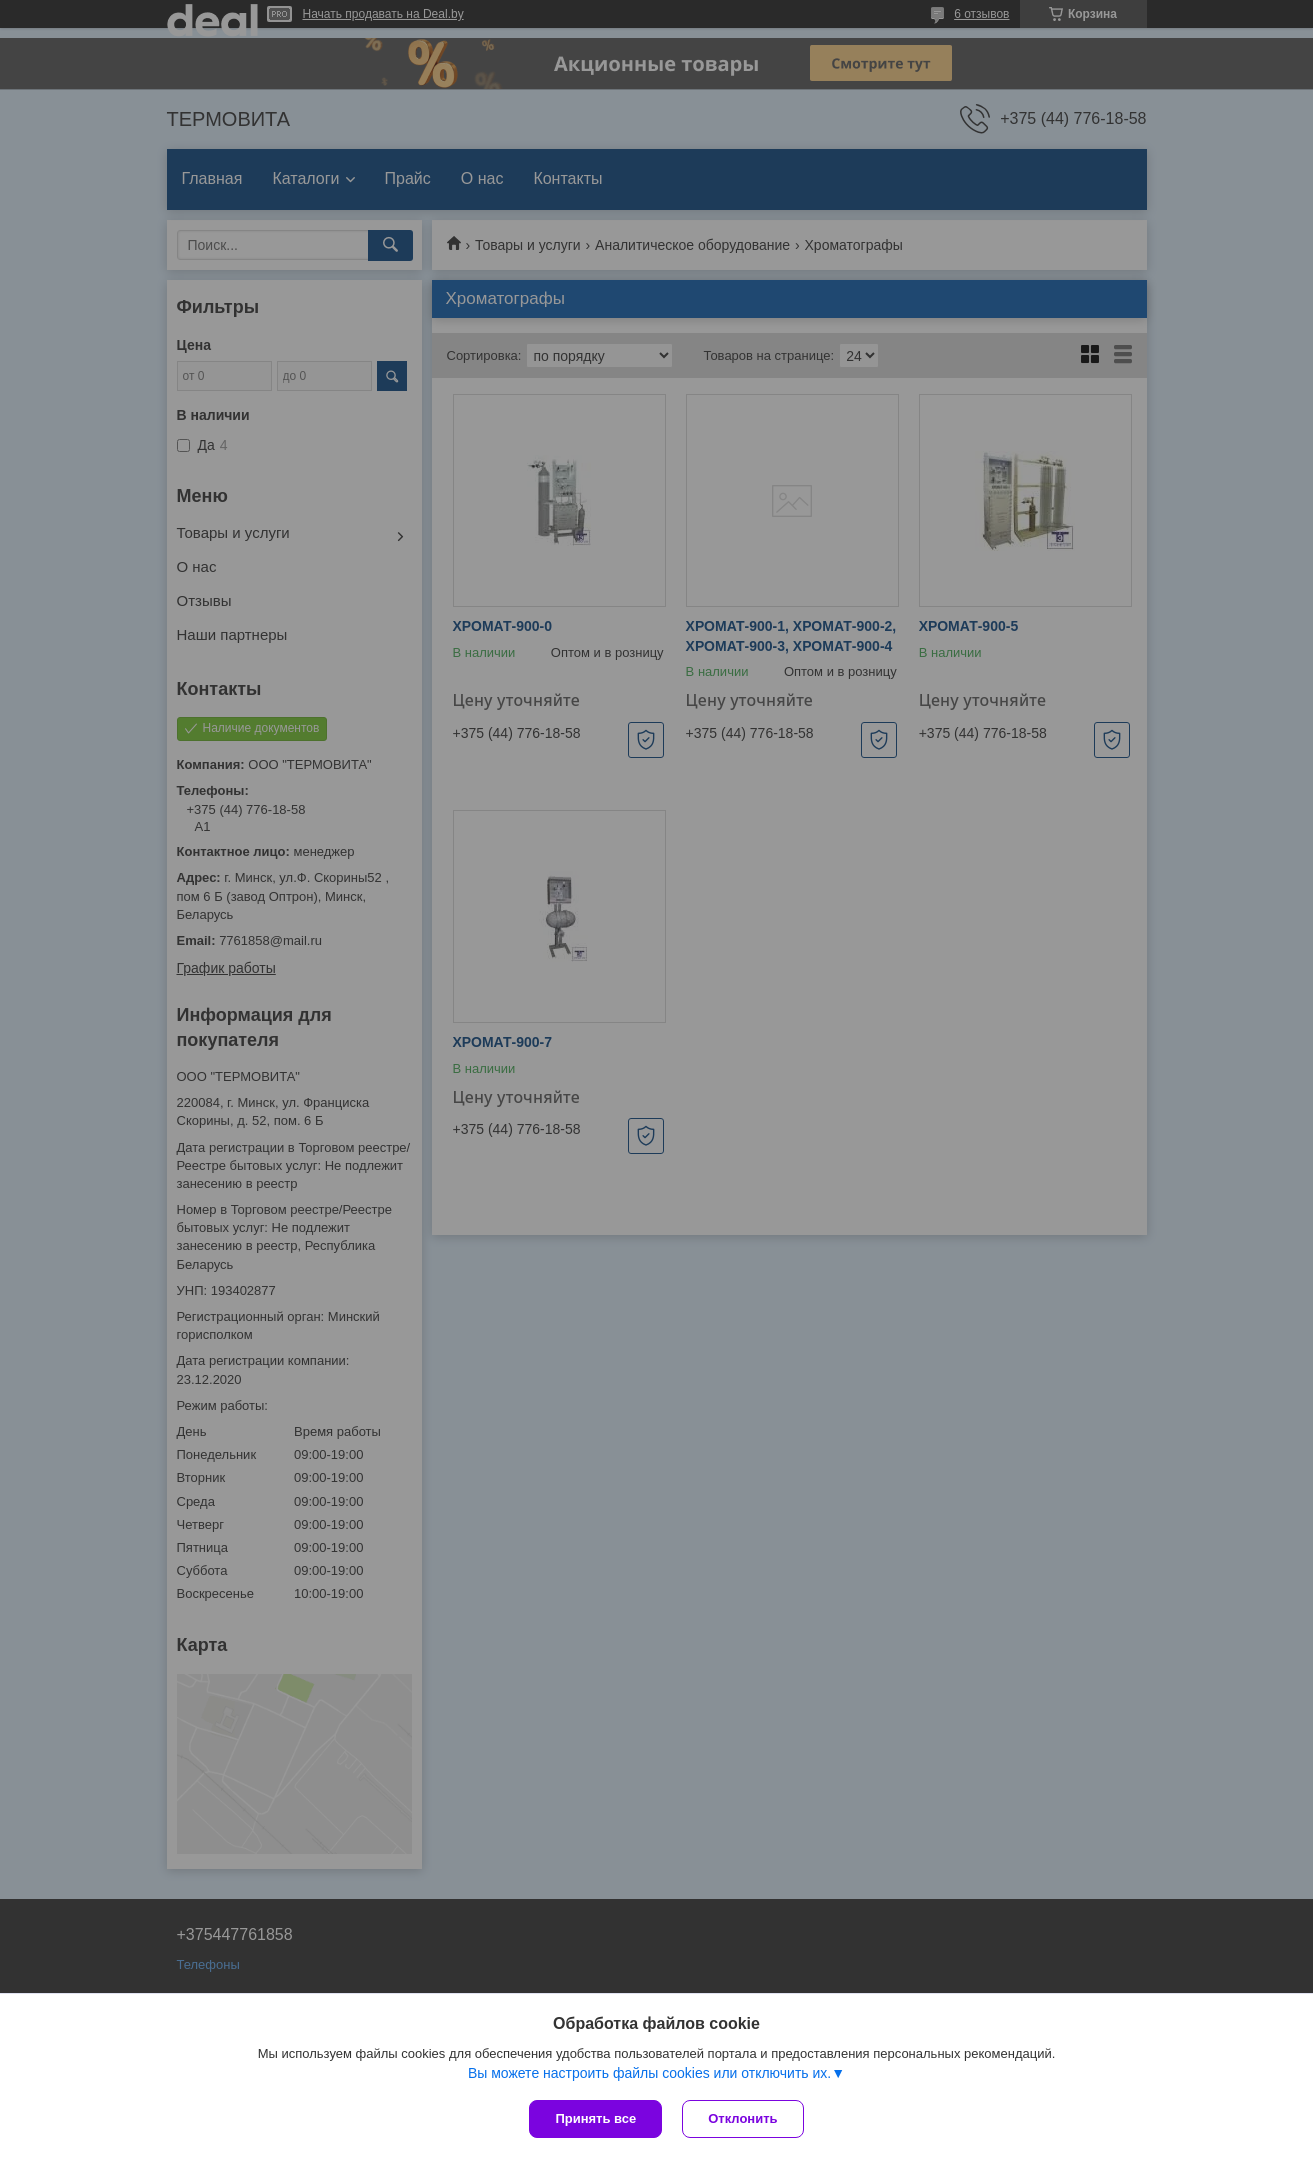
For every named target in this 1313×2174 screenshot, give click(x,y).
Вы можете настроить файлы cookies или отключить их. (649, 2073)
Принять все (595, 2118)
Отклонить (742, 2118)
